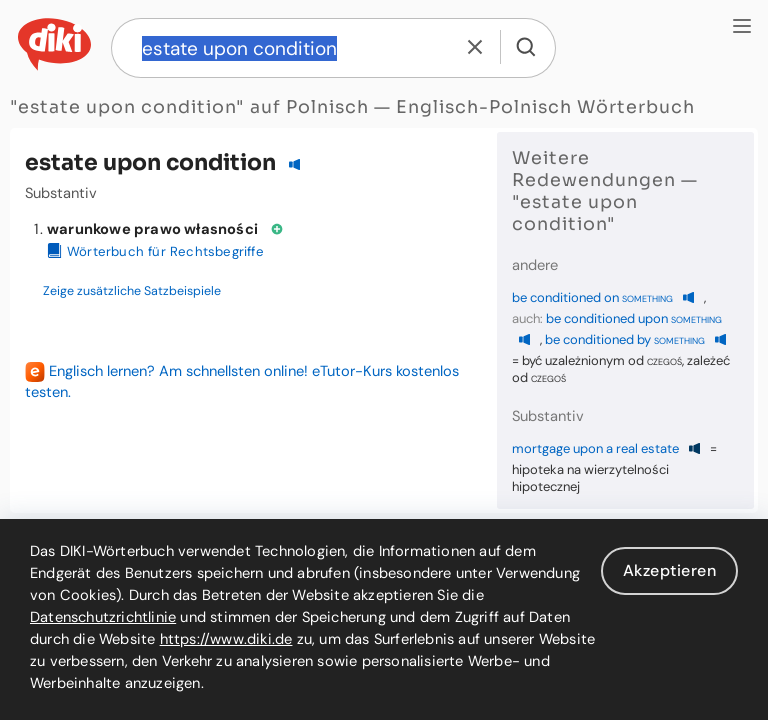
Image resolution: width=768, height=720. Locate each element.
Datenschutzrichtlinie (103, 617)
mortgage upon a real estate (595, 448)
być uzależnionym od (602, 360)
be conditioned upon (634, 318)
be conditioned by (625, 339)
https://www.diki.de (226, 639)
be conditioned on (592, 297)
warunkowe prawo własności (152, 229)
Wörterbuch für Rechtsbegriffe (155, 251)
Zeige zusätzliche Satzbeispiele (132, 291)
